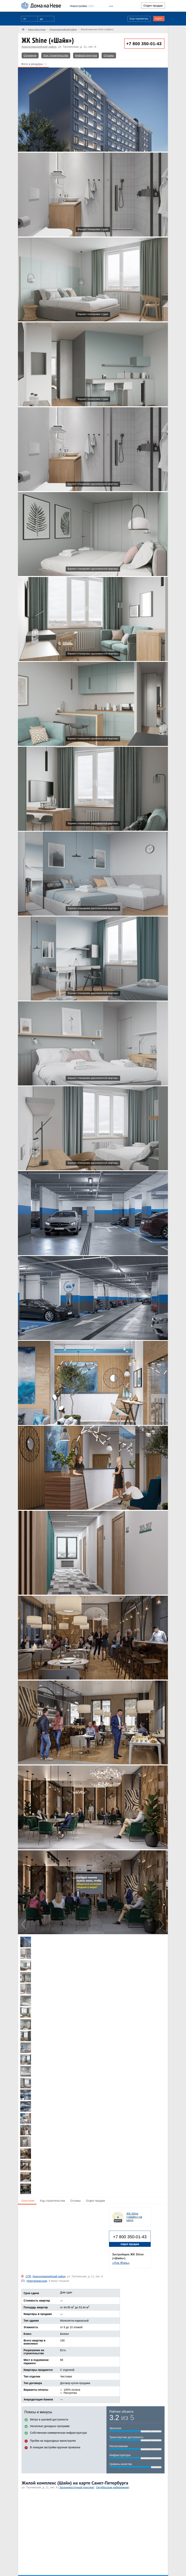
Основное (30, 55)
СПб (28, 2276)
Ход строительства (55, 55)
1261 (82, 6)
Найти (158, 18)
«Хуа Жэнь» (121, 2263)
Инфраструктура (86, 55)
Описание (28, 2200)
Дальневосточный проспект (77, 2487)
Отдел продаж (153, 5)
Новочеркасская (37, 2280)
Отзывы (109, 55)
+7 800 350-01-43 (144, 43)
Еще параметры (138, 18)
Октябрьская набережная (112, 2487)
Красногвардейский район (39, 46)
